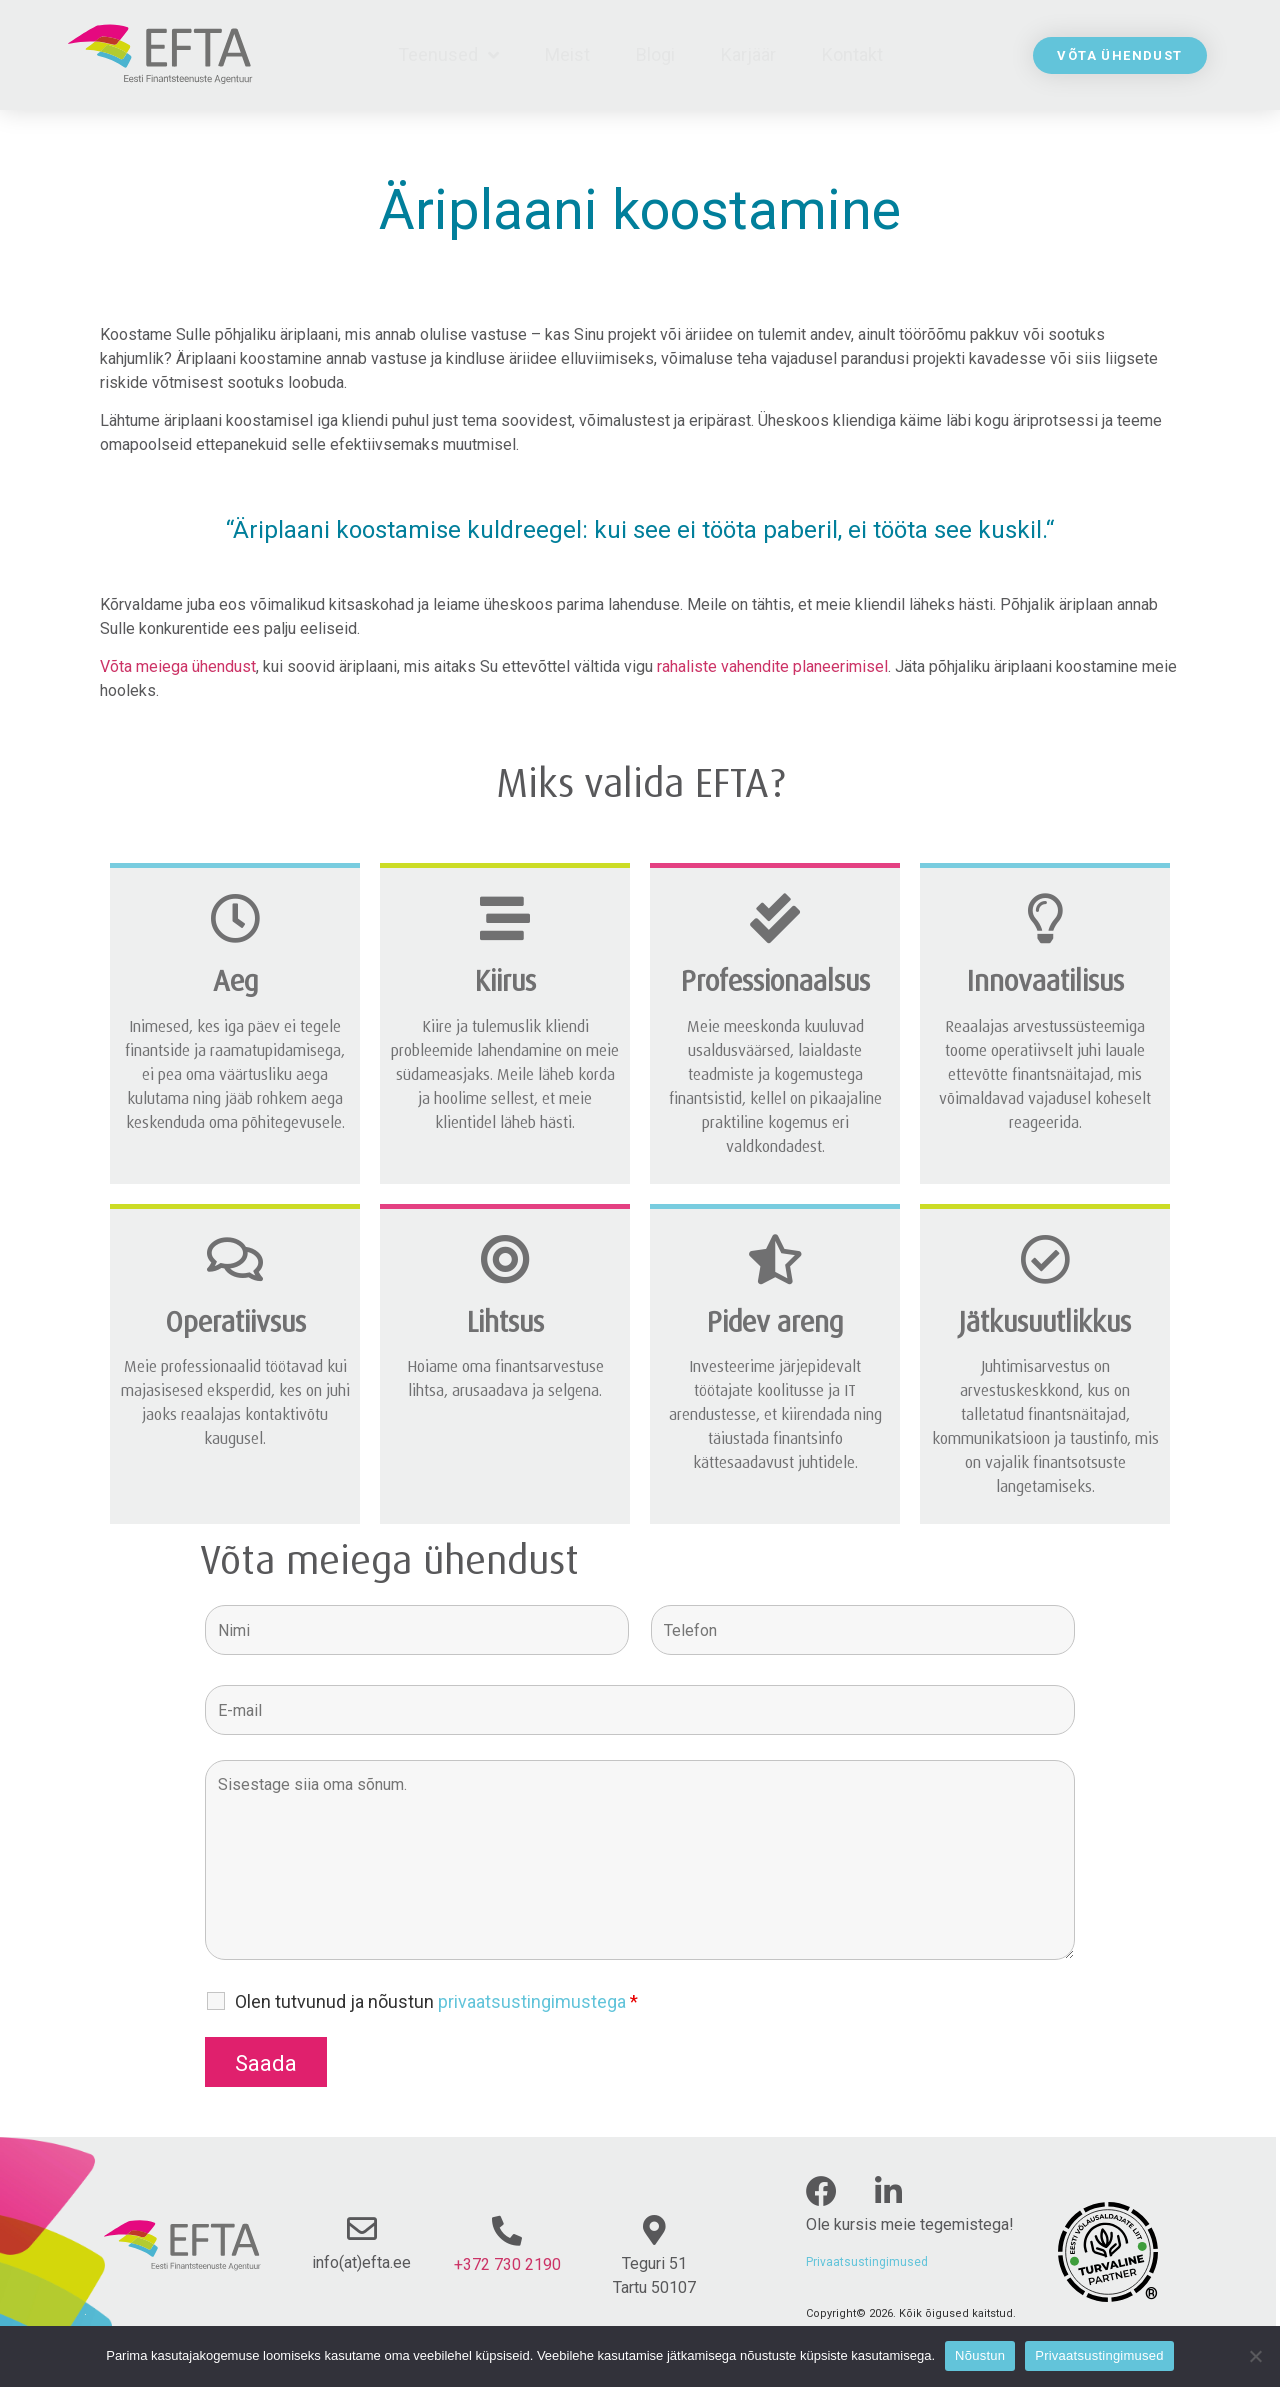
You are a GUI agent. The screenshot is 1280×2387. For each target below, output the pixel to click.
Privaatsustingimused (867, 2262)
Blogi (655, 54)
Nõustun (980, 2355)
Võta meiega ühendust (178, 666)
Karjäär (748, 54)
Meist (567, 54)
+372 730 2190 (507, 2264)
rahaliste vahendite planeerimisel (772, 666)
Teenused (448, 55)
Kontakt (852, 54)
